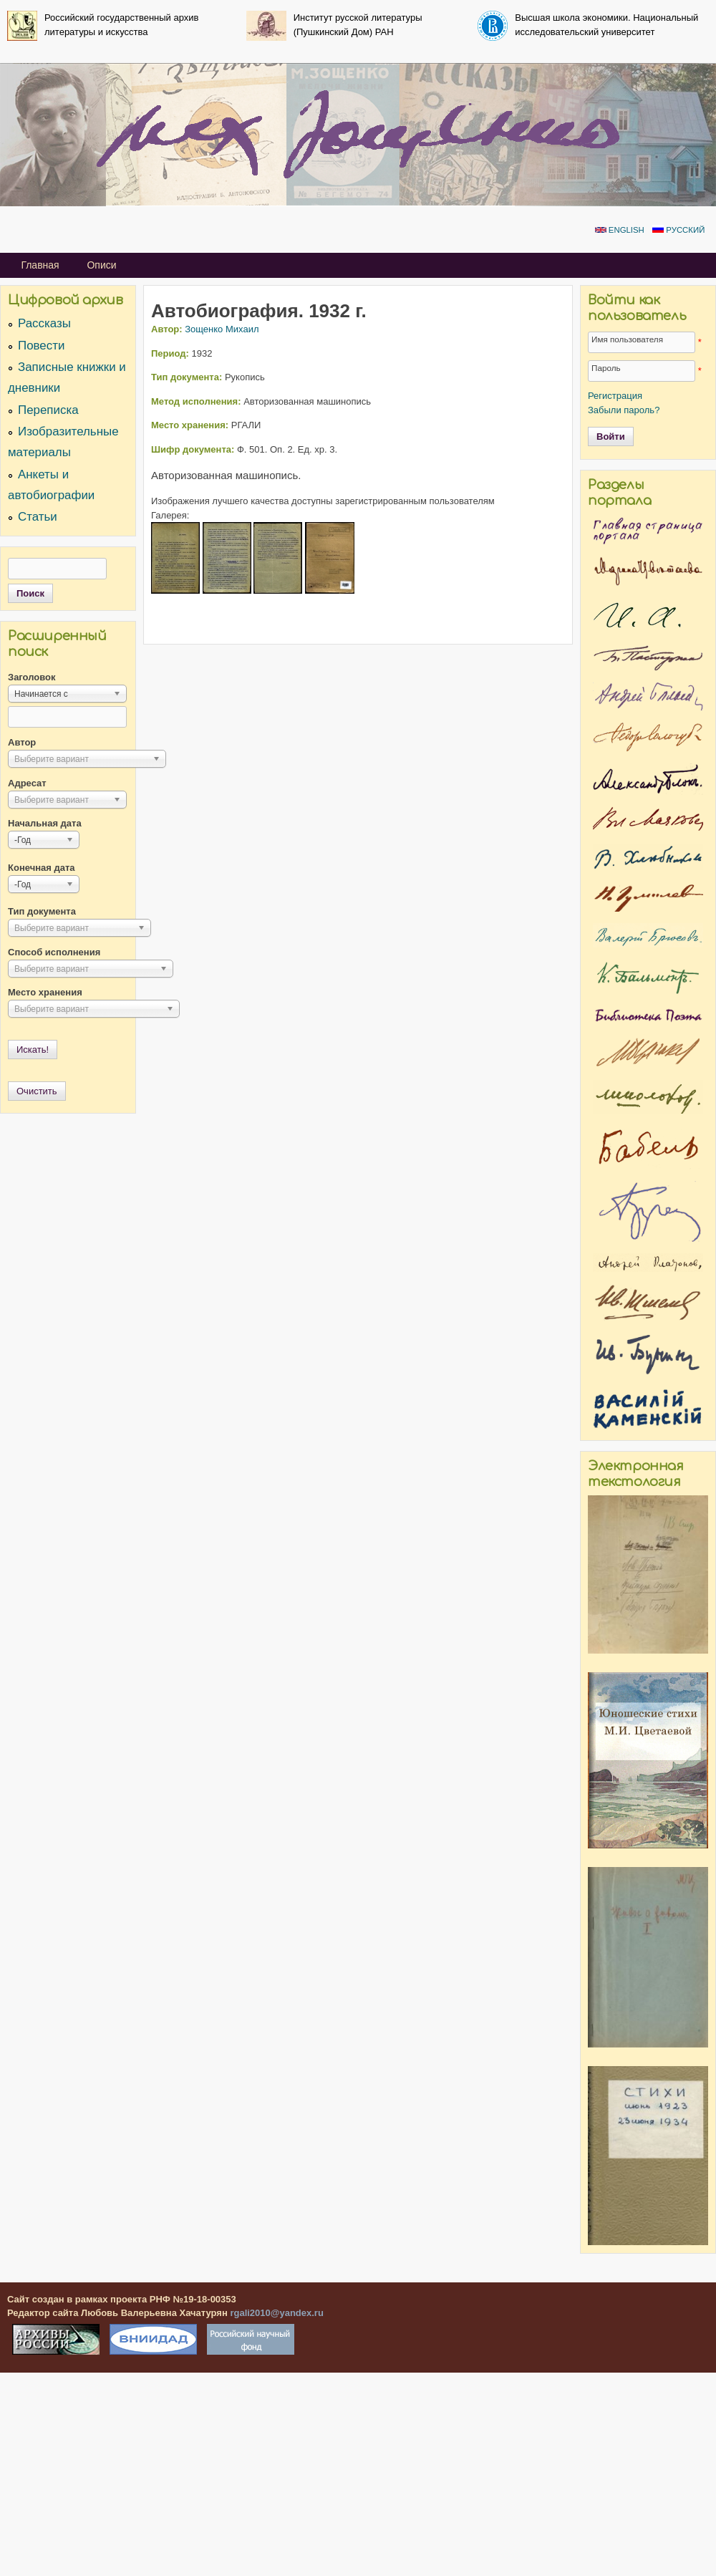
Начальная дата (45, 823)
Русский (678, 230)
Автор (22, 742)
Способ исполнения (54, 952)
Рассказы (44, 323)
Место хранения (45, 992)
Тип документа (42, 911)
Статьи (37, 517)
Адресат (27, 783)
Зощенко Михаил (221, 329)
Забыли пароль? (623, 410)
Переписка (48, 410)
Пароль (606, 367)
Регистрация (615, 395)
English (619, 230)
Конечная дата (41, 867)
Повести (41, 345)
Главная (40, 265)
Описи (101, 265)
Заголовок (32, 677)
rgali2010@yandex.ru (276, 2312)
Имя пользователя (627, 339)
